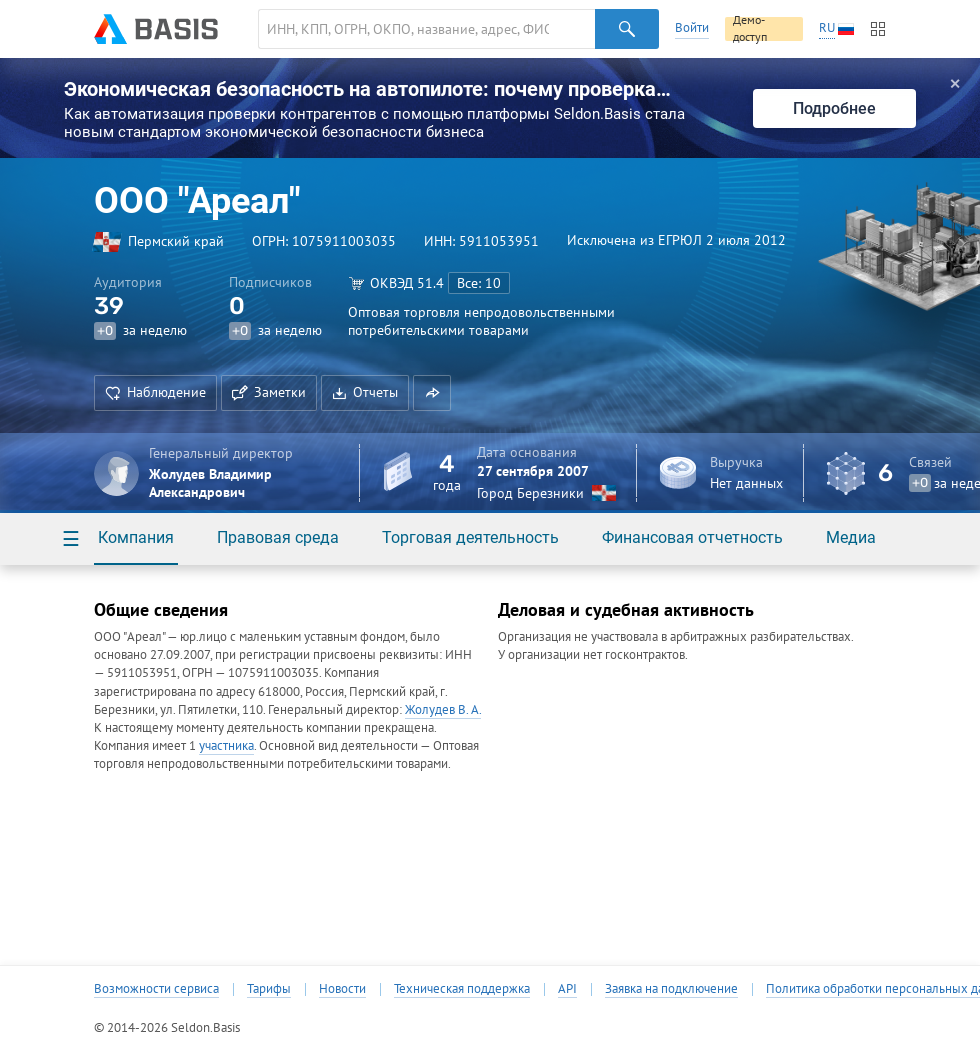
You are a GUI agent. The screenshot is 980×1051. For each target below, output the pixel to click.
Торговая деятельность (470, 537)
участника (226, 745)
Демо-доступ (750, 29)
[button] (432, 393)
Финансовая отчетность (692, 537)
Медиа (851, 537)
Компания (136, 537)
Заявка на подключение (671, 989)
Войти (692, 27)
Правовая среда (278, 537)
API (567, 989)
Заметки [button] (269, 392)
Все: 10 (479, 283)
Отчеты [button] (365, 392)
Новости (342, 989)
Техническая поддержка (462, 989)
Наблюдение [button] (155, 392)
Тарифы (269, 989)
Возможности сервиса (156, 989)
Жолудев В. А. (443, 709)
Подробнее (834, 108)
